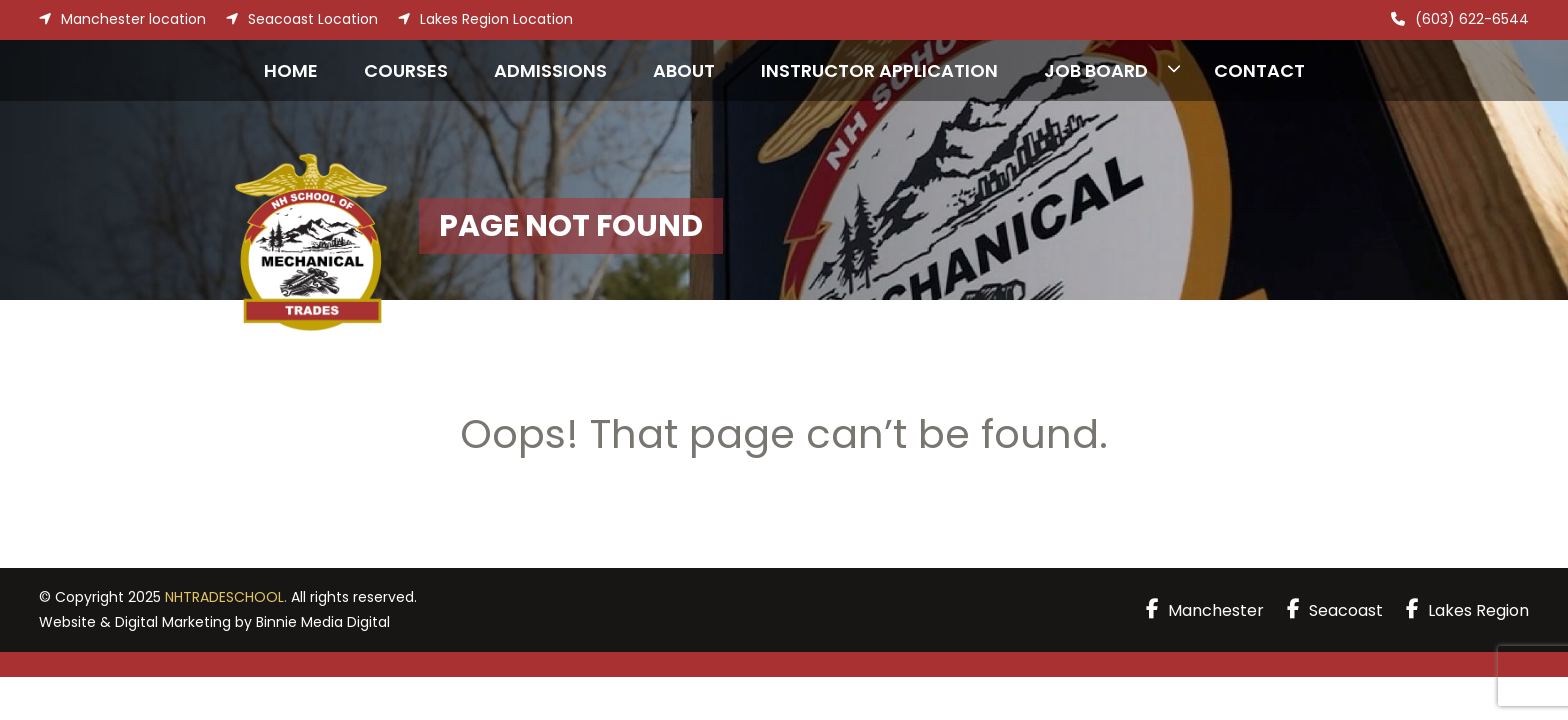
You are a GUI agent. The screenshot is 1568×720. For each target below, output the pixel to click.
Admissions (550, 70)
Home (291, 70)
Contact (1259, 70)
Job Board (1096, 70)
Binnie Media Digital (323, 622)
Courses (406, 70)
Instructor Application (879, 70)
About (684, 70)
